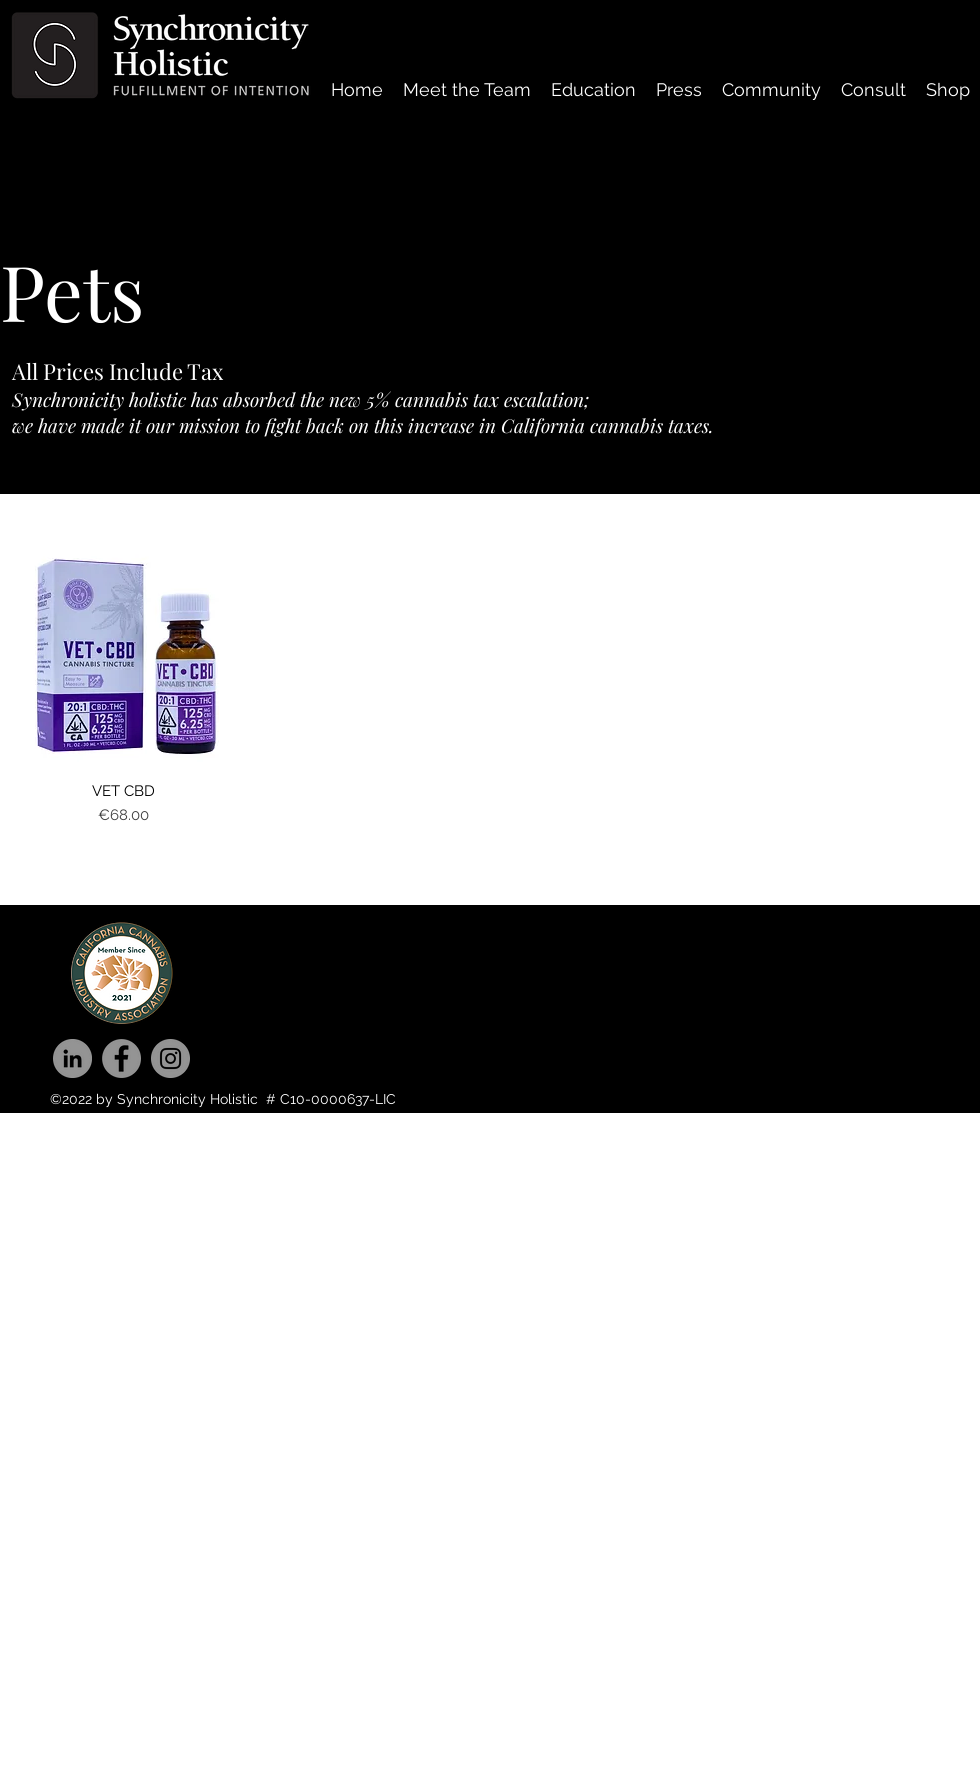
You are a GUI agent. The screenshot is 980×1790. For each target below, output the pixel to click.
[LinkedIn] (72, 1058)
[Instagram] (170, 1058)
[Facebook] (121, 1058)
